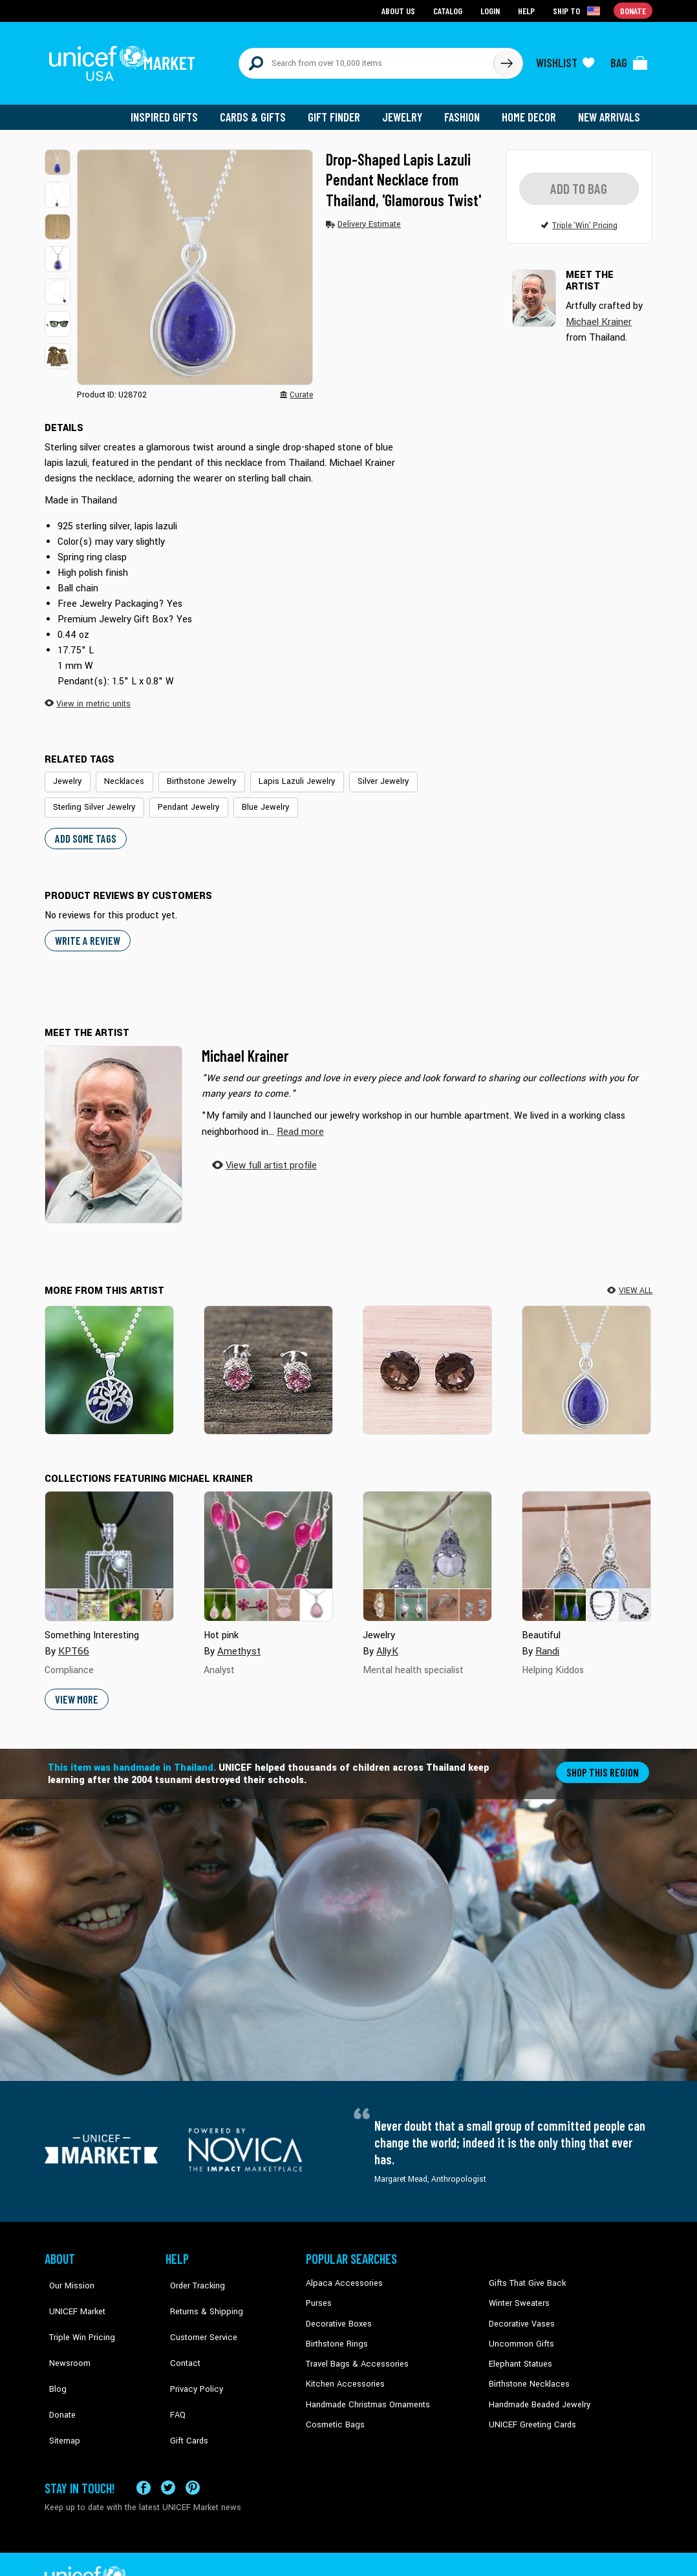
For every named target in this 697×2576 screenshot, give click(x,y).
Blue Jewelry (254, 799)
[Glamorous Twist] (586, 1359)
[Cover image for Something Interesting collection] (109, 1546)
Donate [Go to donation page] (633, 10)
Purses (318, 2292)
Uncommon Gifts (520, 2332)
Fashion (465, 110)
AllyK (386, 1641)
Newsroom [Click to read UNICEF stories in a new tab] (64, 2332)
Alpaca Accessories (341, 2273)
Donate (57, 2371)
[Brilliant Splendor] (268, 1359)
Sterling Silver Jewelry (91, 799)
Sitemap (59, 2390)
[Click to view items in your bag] (629, 59)
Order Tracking (191, 2273)
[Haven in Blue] (109, 1359)
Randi (547, 1641)
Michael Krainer (245, 1045)
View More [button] (76, 1689)
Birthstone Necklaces (526, 2371)
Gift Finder (339, 110)
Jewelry (407, 110)
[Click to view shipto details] (578, 10)
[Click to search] (506, 59)
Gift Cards (184, 2390)
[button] (57, 155)
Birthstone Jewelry (192, 773)
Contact (180, 2332)
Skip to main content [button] (348, 0)
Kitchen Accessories (342, 2371)
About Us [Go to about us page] (400, 10)
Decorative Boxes (337, 2312)
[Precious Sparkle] (427, 1359)
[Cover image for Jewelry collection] (427, 1546)
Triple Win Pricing (75, 2312)
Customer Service (197, 2312)
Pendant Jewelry (181, 799)
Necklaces (119, 773)
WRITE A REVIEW (86, 931)
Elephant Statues (519, 2351)
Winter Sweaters (517, 2292)
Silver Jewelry (364, 773)
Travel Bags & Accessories (353, 2351)
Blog (53, 2351)
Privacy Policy (190, 2351)
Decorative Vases (520, 2312)
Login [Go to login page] (491, 10)
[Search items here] (366, 59)
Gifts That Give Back (525, 2273)
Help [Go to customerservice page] (527, 10)
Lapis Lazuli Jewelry (282, 773)
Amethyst (238, 1641)
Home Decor (531, 110)
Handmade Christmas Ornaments (366, 2390)
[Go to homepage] (125, 59)
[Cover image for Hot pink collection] (268, 1546)
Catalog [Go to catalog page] (449, 10)
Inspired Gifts (173, 110)
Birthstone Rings (336, 2332)
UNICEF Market (71, 2292)
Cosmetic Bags (333, 2410)
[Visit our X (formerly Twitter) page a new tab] (168, 2453)
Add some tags (84, 829)
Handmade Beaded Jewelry (536, 2390)
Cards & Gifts (260, 110)
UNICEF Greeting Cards (529, 2410)
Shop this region (604, 1761)
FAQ (173, 2371)
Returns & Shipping (200, 2292)
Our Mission (67, 2273)
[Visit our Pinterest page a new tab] (192, 2453)
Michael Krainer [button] (599, 314)
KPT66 (73, 1641)
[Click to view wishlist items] (565, 59)
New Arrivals (610, 110)
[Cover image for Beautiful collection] (586, 1546)
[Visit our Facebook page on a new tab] (143, 2453)
